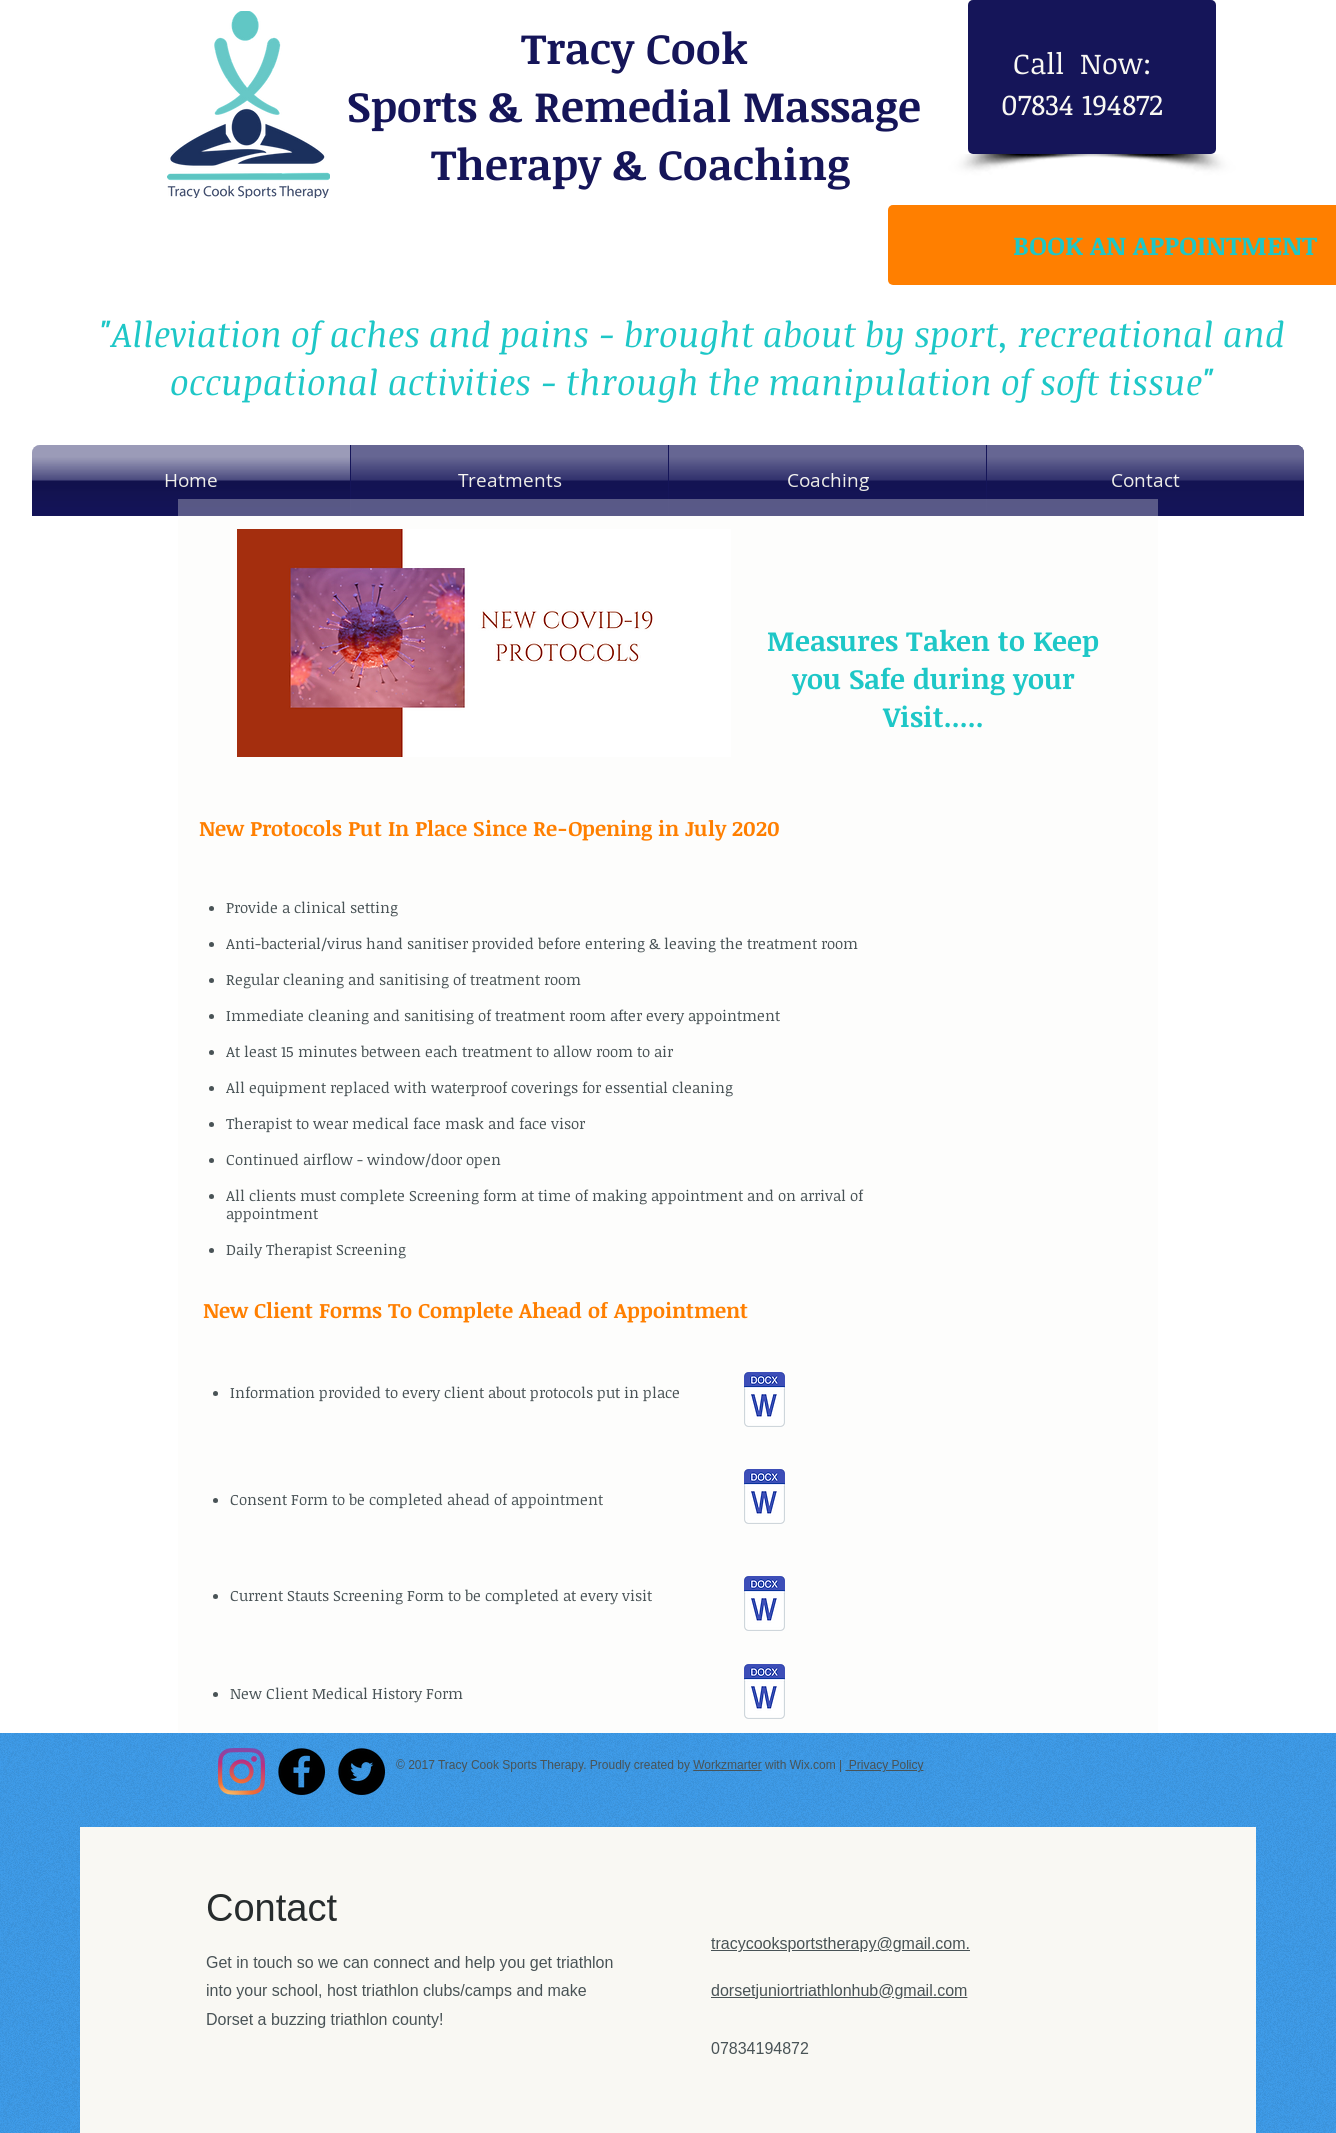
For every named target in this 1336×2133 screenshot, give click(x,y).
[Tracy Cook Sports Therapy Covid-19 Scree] (764, 1693)
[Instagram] (241, 1771)
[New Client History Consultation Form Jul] (764, 1606)
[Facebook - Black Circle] (301, 1771)
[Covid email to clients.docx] (764, 1401)
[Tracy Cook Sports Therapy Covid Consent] (764, 1498)
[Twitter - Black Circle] (361, 1771)
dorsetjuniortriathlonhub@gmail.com (839, 1990)
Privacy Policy (884, 1765)
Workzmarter (727, 1765)
